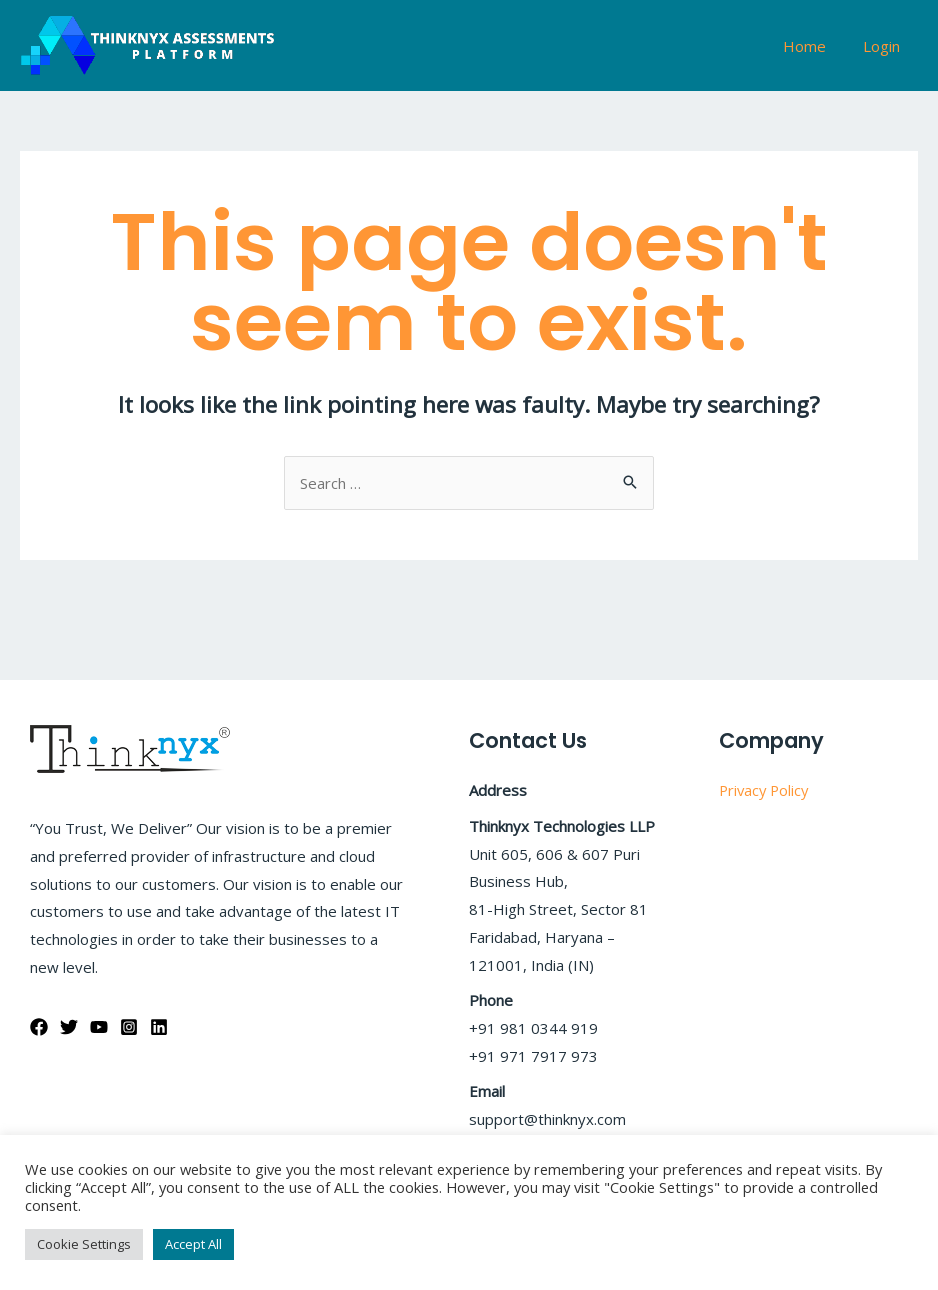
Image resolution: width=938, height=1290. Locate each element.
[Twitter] (69, 1027)
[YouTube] (99, 1027)
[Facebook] (39, 1027)
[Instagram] (129, 1027)
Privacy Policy (766, 790)
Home (814, 46)
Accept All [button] (193, 1244)
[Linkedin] (159, 1027)
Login (884, 46)
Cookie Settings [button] (84, 1244)
